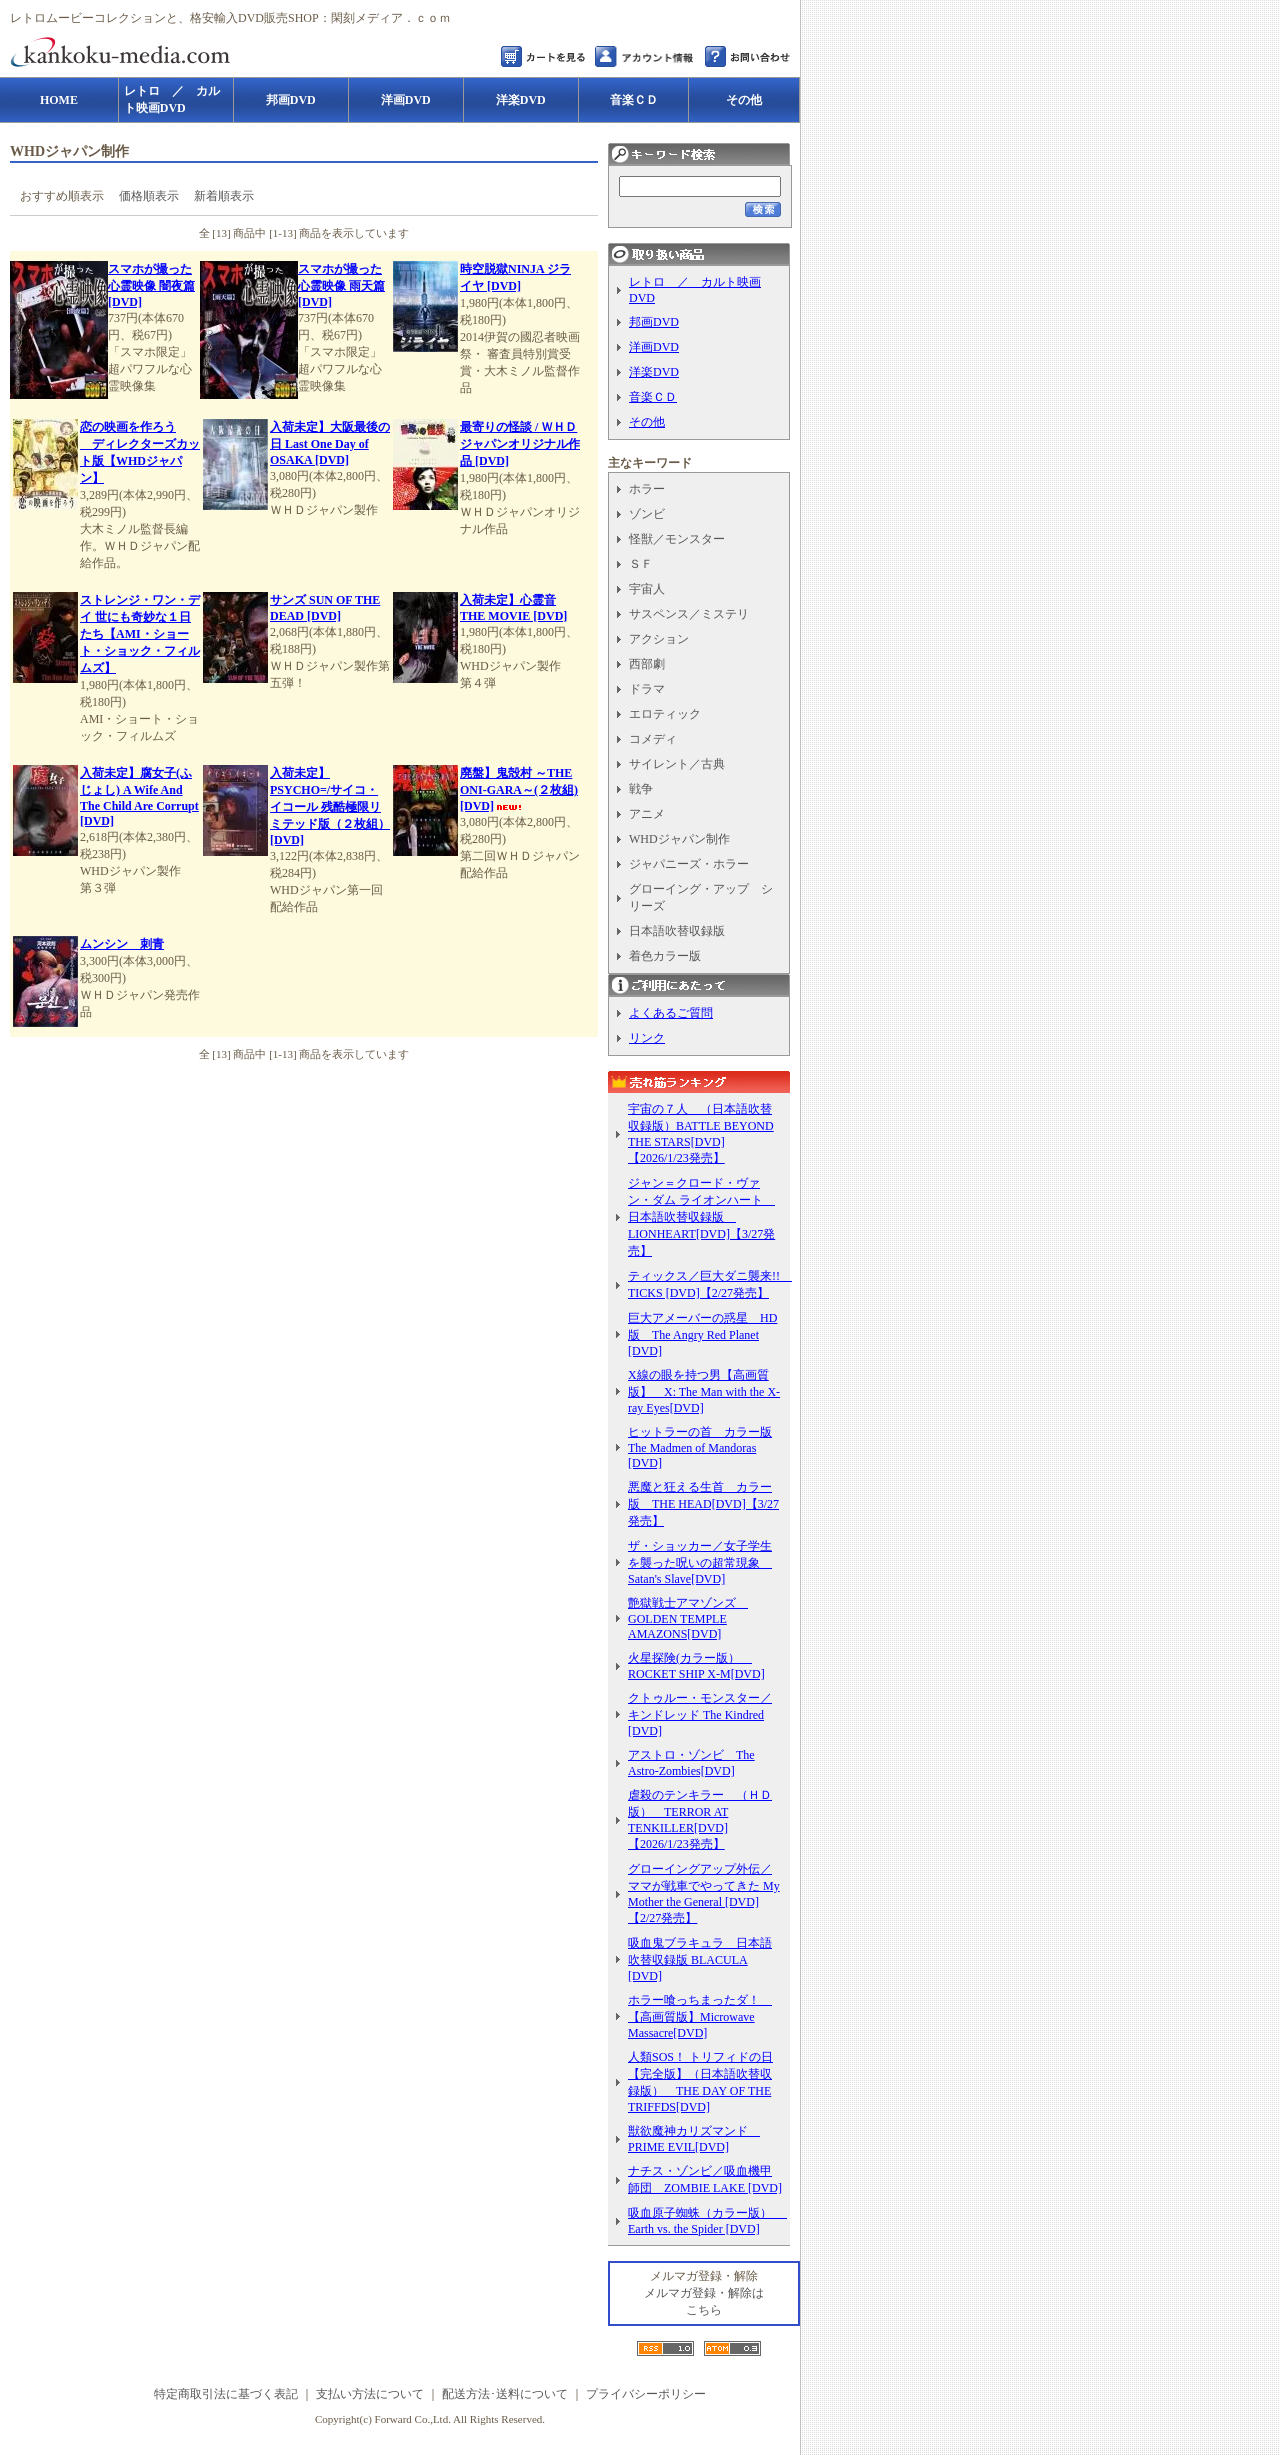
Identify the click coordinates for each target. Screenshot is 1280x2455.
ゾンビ (647, 514)
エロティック (665, 714)
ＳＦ (641, 564)
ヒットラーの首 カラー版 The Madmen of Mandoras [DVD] (700, 1447)
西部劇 (647, 664)
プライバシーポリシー (646, 2394)
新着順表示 (224, 196)
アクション (659, 639)
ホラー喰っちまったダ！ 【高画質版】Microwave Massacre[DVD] (700, 2016)
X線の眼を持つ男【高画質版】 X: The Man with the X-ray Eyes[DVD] (704, 1391)
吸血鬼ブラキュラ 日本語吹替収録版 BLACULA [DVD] (700, 1959)
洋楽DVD (654, 372)
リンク (647, 1038)
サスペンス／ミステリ (689, 614)
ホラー (647, 489)
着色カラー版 (665, 956)
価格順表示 (149, 196)
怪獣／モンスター (677, 539)
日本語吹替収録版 (677, 931)
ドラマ (647, 689)
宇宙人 (647, 589)
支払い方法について (370, 2394)
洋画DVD (654, 347)
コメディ (653, 739)
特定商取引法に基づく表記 (226, 2394)
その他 (647, 422)
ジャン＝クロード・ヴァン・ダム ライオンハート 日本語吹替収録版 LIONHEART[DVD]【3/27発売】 (701, 1217)
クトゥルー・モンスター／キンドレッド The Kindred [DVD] (700, 1714)
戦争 (641, 789)
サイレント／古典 (677, 764)
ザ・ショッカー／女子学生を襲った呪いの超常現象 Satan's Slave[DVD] (700, 1562)
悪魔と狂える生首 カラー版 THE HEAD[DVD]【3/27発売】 (703, 1504)
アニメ (647, 814)
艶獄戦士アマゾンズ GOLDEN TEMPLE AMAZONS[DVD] (688, 1618)
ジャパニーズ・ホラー (689, 864)
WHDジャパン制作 (679, 839)
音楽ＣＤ (653, 397)
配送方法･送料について (505, 2394)
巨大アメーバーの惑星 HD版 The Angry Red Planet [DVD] (702, 1334)
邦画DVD (654, 322)
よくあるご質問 (671, 1013)
